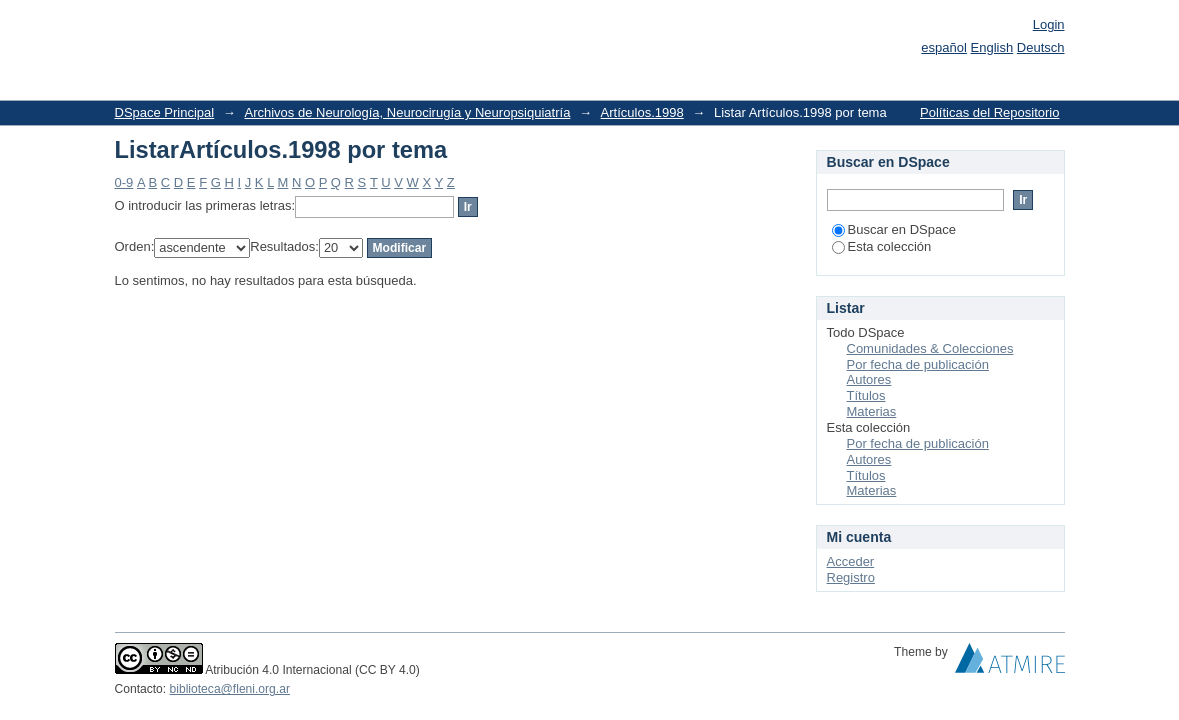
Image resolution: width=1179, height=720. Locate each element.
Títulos (866, 395)
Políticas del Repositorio (989, 112)
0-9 (124, 182)
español (944, 47)
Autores (869, 379)
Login (1049, 24)
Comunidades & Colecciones (930, 348)
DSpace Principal (165, 112)
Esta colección (882, 246)
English (992, 47)
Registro (851, 577)
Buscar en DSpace (894, 229)
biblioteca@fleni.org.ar (230, 689)
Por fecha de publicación (918, 364)
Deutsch (1041, 47)
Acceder (851, 561)
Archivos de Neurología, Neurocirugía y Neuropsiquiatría (407, 112)
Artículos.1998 (642, 112)
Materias (872, 411)
